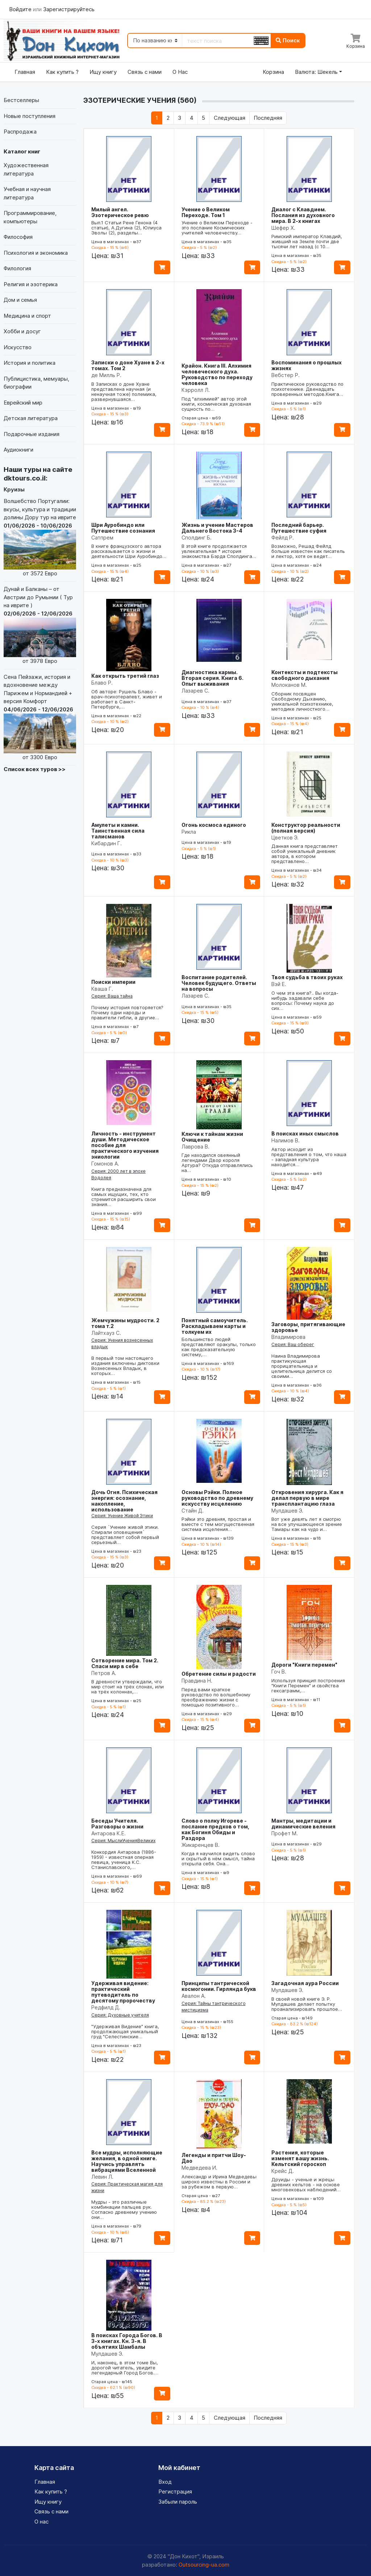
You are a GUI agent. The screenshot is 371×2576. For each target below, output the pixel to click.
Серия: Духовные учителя (120, 2015)
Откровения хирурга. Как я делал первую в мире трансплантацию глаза (307, 1498)
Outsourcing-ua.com (204, 2564)
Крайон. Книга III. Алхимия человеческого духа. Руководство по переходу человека (217, 374)
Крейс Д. (282, 2171)
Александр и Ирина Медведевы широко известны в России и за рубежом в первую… (219, 2181)
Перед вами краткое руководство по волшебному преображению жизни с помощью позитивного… (216, 1697)
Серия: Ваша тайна (112, 996)
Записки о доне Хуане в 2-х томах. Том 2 (127, 365)
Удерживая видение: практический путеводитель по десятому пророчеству (123, 1992)
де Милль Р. (106, 375)
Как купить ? (62, 71)
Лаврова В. (195, 1146)
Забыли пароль (177, 2501)
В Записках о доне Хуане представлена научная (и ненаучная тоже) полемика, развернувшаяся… (124, 391)
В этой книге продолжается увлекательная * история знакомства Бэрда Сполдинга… (219, 551)
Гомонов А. (105, 1163)
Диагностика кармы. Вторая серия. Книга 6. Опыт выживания (212, 678)
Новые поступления (29, 116)
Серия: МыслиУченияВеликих (123, 1840)
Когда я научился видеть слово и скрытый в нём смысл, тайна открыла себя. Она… (218, 1858)
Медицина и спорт (27, 315)
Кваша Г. (102, 989)
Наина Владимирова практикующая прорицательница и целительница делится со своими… (301, 1366)
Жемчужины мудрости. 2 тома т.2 (125, 1323)
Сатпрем (102, 537)
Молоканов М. (289, 685)
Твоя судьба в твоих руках (307, 977)
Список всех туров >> (35, 769)
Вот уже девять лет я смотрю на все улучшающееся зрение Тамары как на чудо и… (306, 1524)
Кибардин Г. (106, 843)
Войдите (21, 9)
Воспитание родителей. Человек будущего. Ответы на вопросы (219, 983)
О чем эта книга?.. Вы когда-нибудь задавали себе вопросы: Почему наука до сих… (304, 1000)
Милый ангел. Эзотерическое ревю (120, 212)
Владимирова (288, 1337)
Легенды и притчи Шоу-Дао (214, 2158)
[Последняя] (268, 117)
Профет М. (284, 1833)
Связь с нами (145, 71)
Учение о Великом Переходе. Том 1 (206, 212)
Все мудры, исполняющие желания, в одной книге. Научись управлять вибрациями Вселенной (126, 2161)
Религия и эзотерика (31, 284)
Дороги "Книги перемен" (304, 1665)
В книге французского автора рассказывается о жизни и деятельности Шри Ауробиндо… (128, 551)
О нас (41, 2521)
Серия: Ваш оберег (292, 1344)
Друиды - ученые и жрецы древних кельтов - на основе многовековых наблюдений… (306, 2184)
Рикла (189, 832)
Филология (17, 268)
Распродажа (20, 131)
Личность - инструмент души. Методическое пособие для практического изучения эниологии (125, 1145)
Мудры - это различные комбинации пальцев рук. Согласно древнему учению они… (124, 2209)
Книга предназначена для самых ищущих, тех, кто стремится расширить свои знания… (123, 1197)
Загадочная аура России (305, 1983)
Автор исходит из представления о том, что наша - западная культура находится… (308, 1157)
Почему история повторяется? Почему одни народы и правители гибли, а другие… (127, 1012)
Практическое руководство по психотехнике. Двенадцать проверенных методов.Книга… (307, 389)
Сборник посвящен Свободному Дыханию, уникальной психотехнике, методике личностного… (302, 701)
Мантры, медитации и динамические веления (303, 1824)
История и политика (29, 362)
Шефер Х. (283, 228)
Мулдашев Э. (287, 1510)
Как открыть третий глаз (125, 676)
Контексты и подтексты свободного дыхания (304, 675)
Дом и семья (20, 299)
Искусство (18, 347)
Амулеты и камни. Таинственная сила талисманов (118, 830)
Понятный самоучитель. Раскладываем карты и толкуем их (215, 1326)
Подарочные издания (31, 434)
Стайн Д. (193, 1510)
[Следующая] (229, 117)
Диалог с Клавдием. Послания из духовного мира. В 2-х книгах (303, 215)
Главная (24, 71)
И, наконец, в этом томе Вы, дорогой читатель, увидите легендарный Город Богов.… (124, 2367)
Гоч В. (278, 1671)
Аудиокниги (18, 449)
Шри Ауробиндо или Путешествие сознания (123, 528)
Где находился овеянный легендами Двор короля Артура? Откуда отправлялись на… (217, 1162)
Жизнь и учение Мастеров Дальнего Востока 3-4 (217, 528)
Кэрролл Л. (196, 390)
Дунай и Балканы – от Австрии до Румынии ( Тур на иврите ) (40, 625)
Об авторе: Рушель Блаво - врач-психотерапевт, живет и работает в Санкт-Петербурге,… (126, 699)
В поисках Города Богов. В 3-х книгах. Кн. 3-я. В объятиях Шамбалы (126, 2341)
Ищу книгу (103, 71)
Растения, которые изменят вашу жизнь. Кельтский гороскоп (300, 2158)
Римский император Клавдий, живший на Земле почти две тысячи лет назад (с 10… (306, 241)
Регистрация (175, 2491)
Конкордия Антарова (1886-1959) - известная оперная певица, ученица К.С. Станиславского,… (123, 1859)
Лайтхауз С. (106, 1333)
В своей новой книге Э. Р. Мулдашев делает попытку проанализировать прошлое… (306, 2004)
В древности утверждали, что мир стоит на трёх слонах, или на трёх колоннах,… (127, 1686)
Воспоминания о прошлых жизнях (306, 365)
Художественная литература (26, 169)
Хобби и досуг (22, 331)
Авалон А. (194, 1996)
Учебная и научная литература (27, 193)
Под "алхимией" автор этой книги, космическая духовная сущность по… (216, 403)
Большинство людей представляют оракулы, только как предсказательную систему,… (219, 1347)
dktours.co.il (25, 478)
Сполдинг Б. (197, 537)
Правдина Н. (197, 1681)
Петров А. (103, 1673)
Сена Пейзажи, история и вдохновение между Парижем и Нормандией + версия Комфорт (40, 717)
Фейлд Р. (282, 537)
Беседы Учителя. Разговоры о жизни (117, 1824)
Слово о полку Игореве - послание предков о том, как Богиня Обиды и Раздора (215, 1829)
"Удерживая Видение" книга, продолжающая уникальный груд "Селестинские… (125, 2031)
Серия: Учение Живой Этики (122, 1515)
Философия (18, 236)
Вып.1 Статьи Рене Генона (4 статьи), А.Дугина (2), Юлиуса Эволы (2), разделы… (126, 227)
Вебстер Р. (285, 375)
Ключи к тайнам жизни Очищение (212, 1137)
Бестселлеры (21, 100)
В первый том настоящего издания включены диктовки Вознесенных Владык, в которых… (125, 1365)
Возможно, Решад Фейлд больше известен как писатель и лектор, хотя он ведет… (308, 551)
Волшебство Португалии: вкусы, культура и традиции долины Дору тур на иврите (40, 538)
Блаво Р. (102, 683)
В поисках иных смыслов (305, 1133)
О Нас (180, 71)
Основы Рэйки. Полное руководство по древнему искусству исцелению (217, 1498)
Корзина (273, 71)
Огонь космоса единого (214, 825)
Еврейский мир (23, 402)
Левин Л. (102, 2177)
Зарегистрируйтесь (69, 9)
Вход (165, 2481)
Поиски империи (113, 982)
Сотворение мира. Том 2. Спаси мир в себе (124, 1663)
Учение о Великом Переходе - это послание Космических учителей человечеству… (217, 227)
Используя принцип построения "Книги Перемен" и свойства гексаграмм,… (308, 1685)
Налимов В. (285, 1140)
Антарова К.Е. (108, 1833)
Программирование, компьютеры (30, 217)
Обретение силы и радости (219, 1674)
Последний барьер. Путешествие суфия (298, 528)
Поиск (288, 40)
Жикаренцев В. (201, 1845)
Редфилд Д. (105, 2007)
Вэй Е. (278, 984)
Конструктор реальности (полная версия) (305, 828)
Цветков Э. (285, 837)
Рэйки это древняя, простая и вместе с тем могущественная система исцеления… (218, 1524)
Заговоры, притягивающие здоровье (308, 1327)
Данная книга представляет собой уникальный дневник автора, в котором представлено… (304, 853)
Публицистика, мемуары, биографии (36, 382)
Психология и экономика (36, 252)
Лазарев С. (195, 691)
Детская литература (31, 418)
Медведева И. (199, 2168)
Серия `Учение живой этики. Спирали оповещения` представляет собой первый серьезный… (125, 1534)
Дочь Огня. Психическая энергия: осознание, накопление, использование (124, 1501)
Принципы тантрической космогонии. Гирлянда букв (219, 1986)
